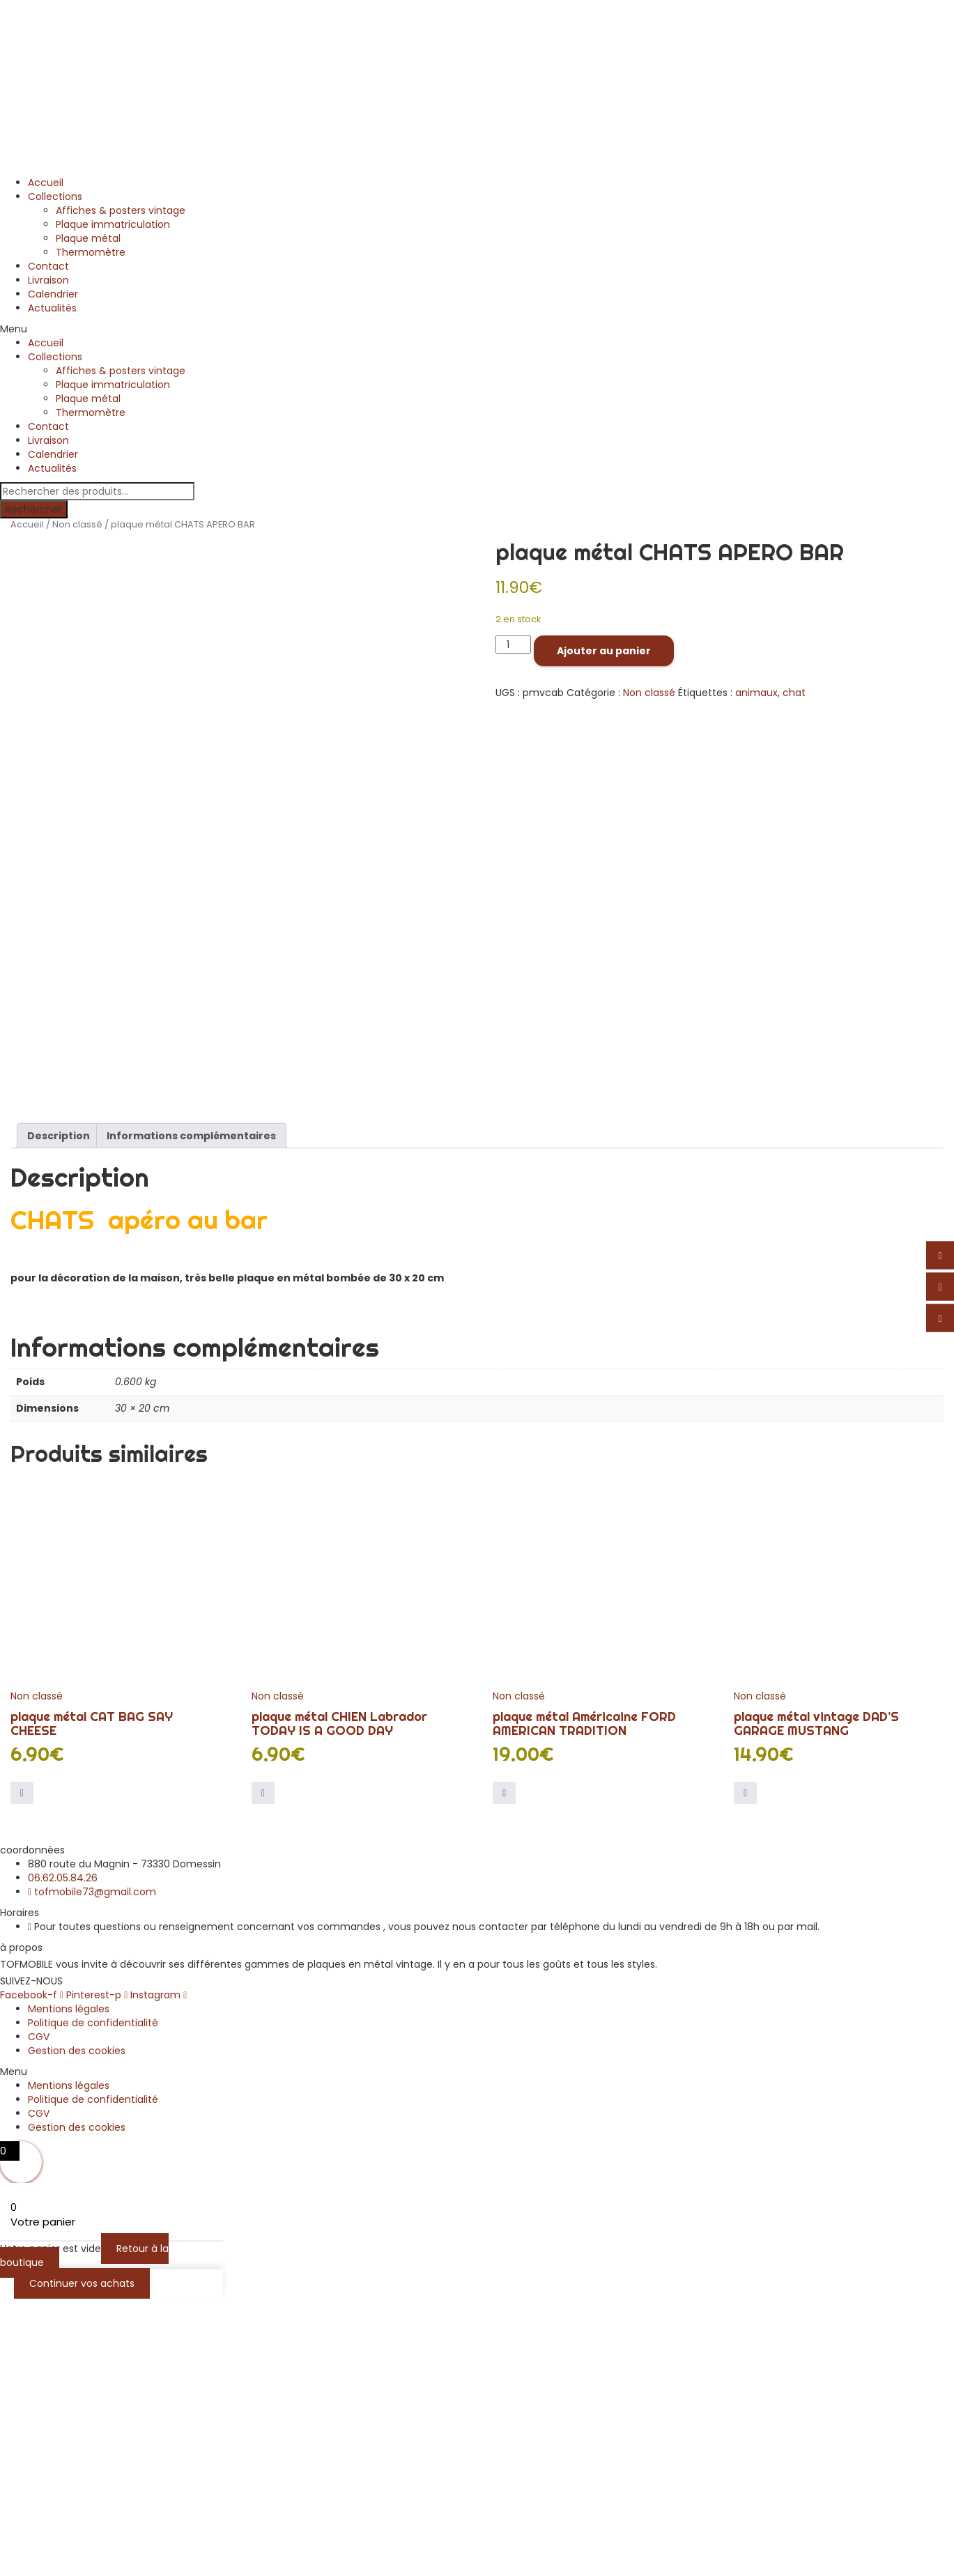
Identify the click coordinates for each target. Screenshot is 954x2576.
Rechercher (34, 509)
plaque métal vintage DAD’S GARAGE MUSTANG (816, 2001)
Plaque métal (88, 238)
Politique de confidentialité (93, 2300)
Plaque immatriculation (113, 224)
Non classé (77, 524)
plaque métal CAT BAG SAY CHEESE (91, 2001)
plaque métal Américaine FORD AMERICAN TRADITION (584, 2001)
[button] (477, 329)
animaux (756, 693)
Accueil (45, 183)
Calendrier (53, 294)
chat (794, 693)
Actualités (52, 308)
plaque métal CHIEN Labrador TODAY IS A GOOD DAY (339, 2001)
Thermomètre (90, 252)
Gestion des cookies (76, 2328)
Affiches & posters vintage (120, 210)
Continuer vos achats (81, 2561)
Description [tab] (58, 1413)
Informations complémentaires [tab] (191, 1413)
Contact (48, 266)
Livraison (48, 280)
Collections (55, 196)
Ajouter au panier (604, 651)
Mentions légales (68, 2286)
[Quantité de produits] (513, 644)
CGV (38, 2314)
